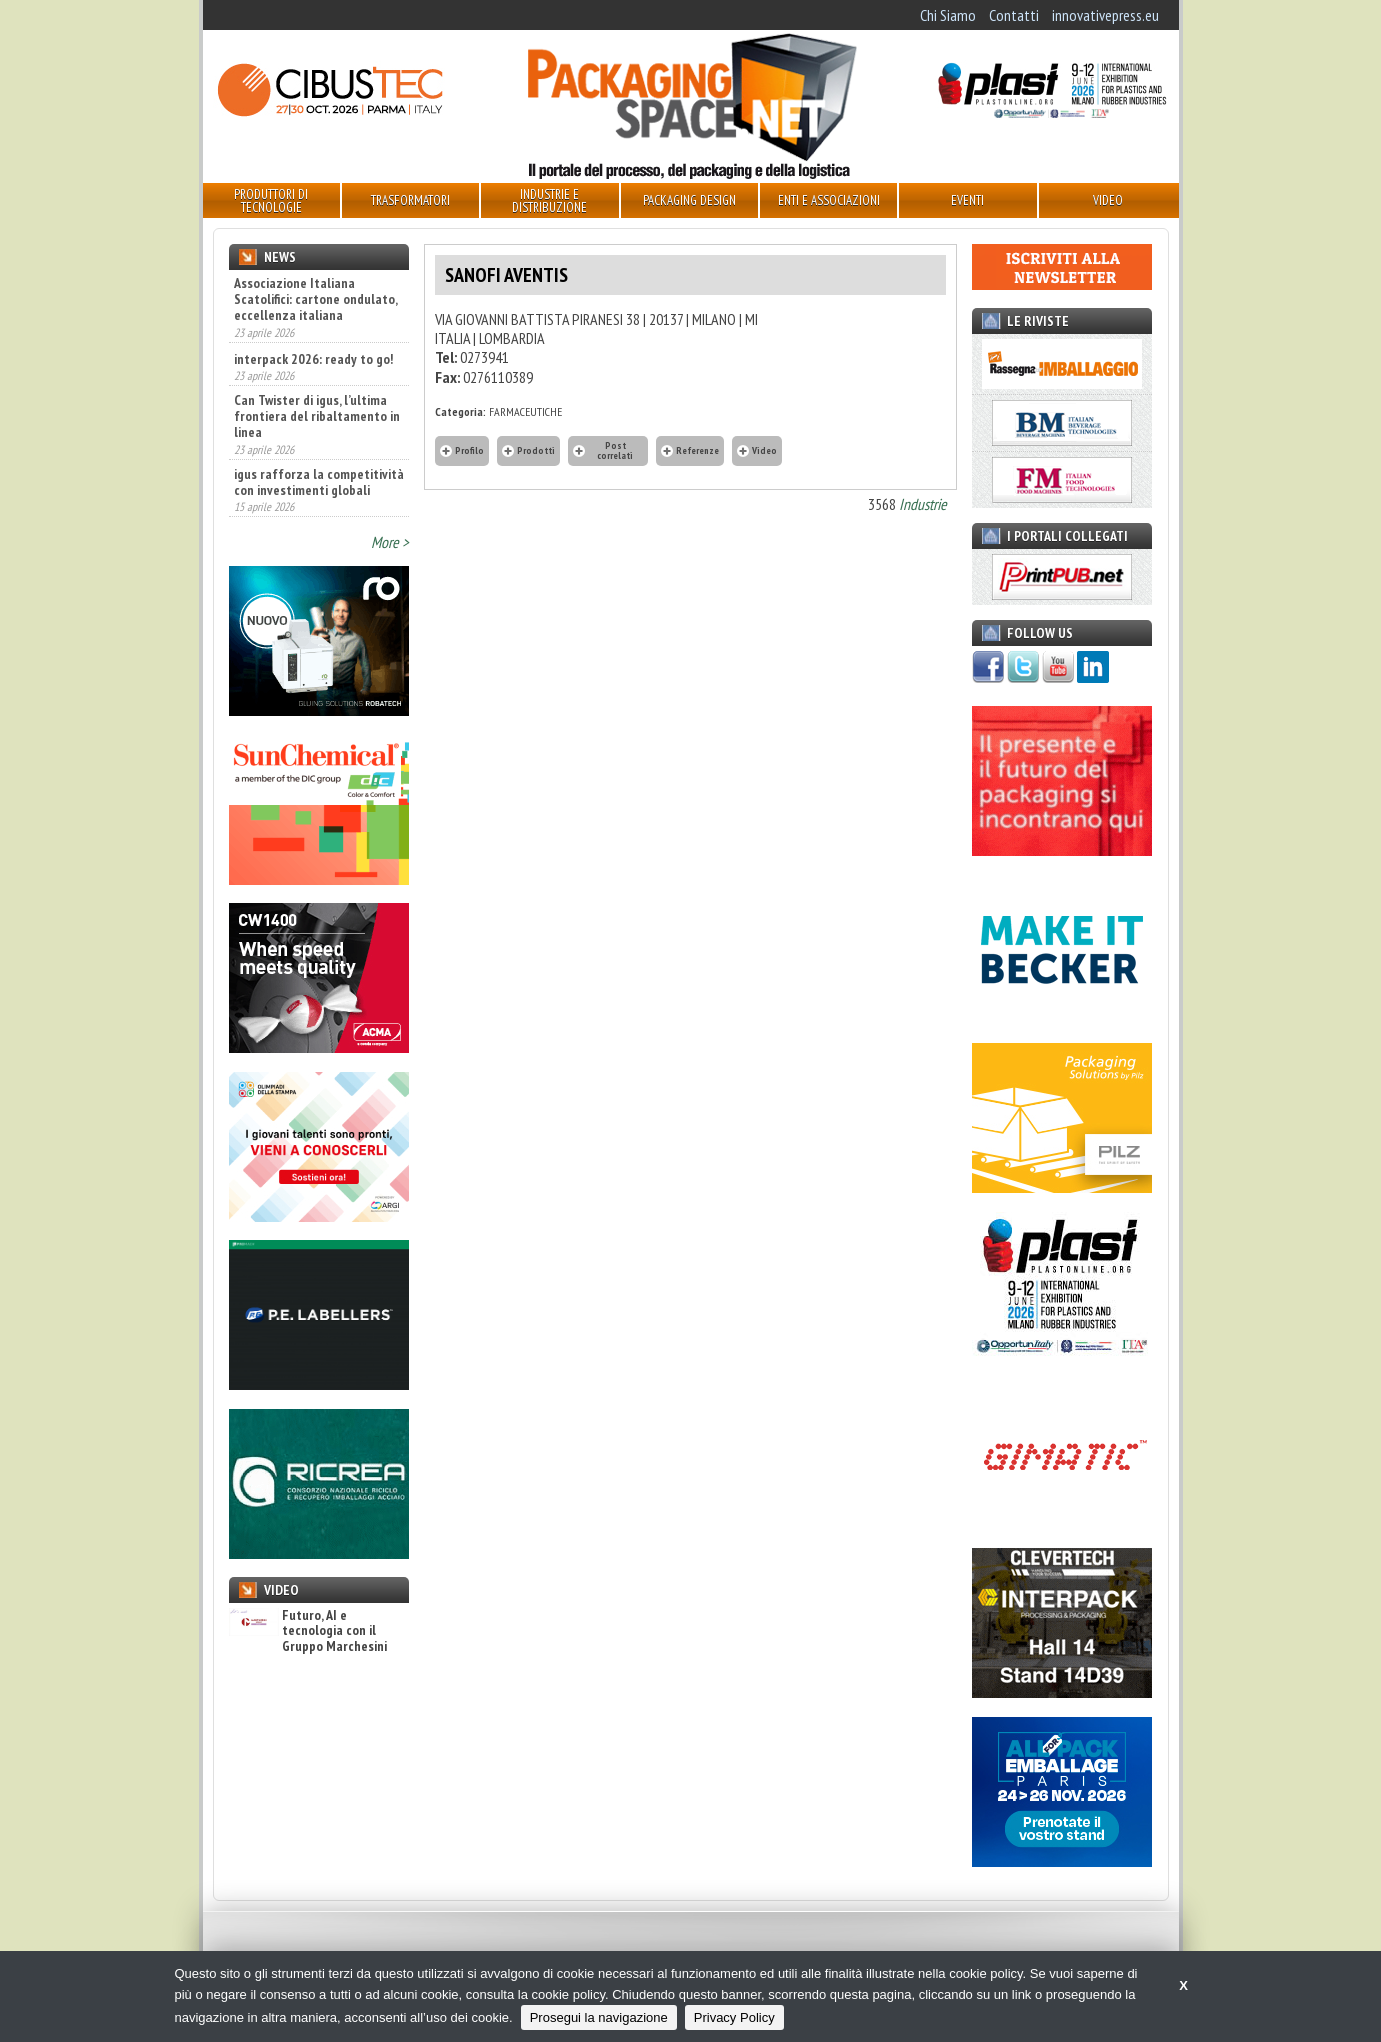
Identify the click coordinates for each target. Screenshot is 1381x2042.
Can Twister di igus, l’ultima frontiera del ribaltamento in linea (317, 416)
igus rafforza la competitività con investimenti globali (319, 482)
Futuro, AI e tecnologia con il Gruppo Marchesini (308, 1631)
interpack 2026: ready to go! (313, 359)
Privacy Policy (734, 2017)
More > (390, 542)
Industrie (923, 504)
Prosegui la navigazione (599, 2017)
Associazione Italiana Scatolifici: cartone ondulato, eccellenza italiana (315, 299)
